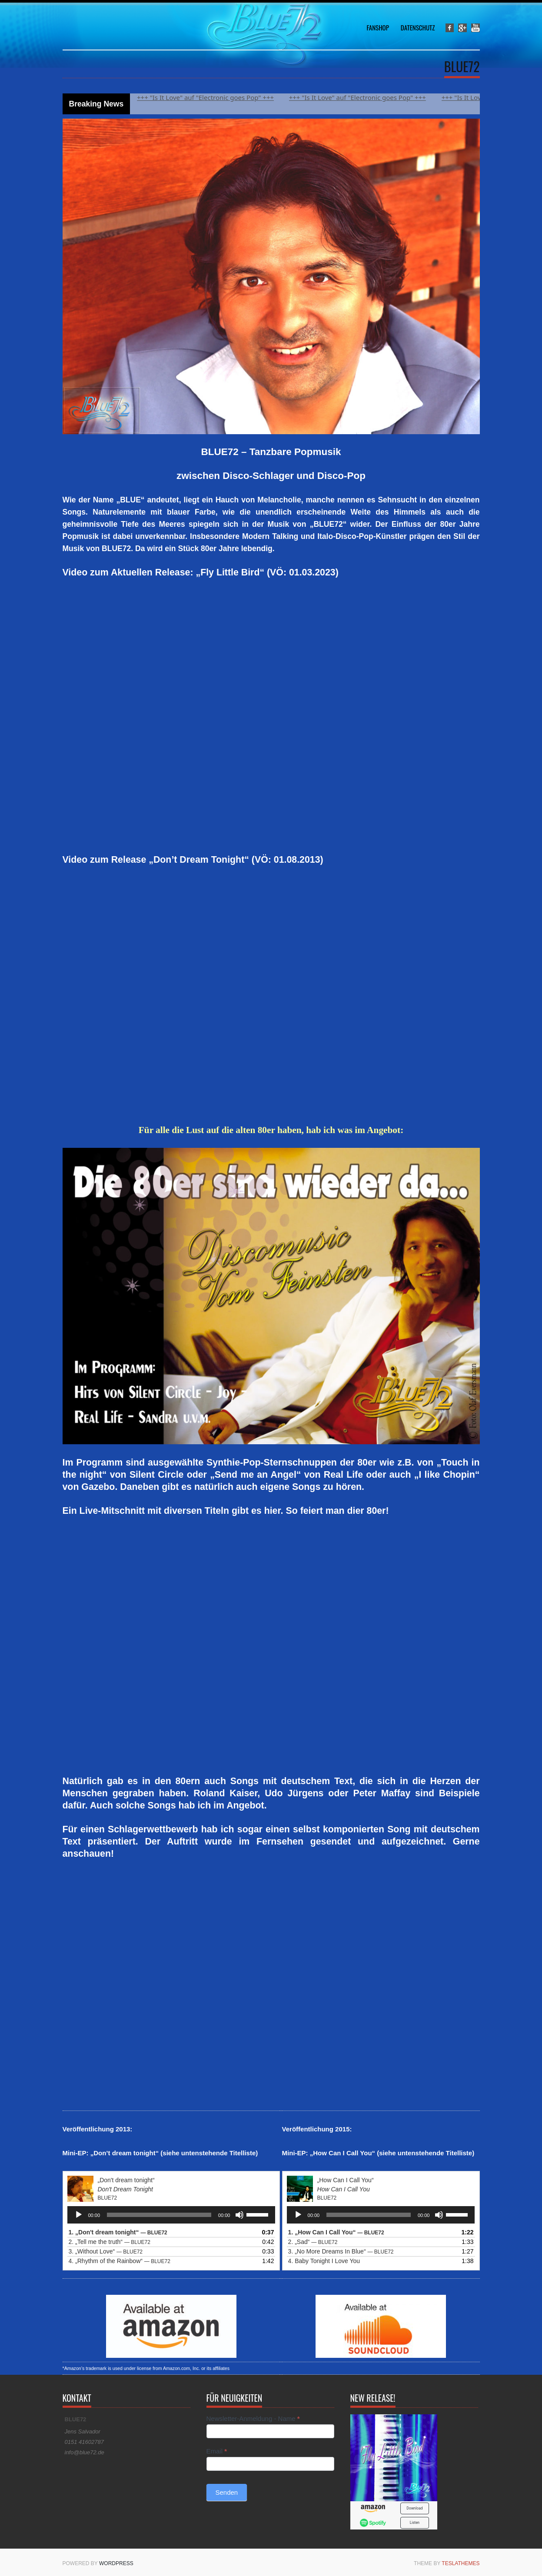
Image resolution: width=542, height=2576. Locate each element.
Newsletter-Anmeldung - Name (253, 2418)
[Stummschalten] (239, 2214)
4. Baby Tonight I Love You (324, 2260)
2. (109, 2241)
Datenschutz (418, 27)
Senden (227, 2492)
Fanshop (377, 27)
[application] (171, 2215)
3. (106, 2251)
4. (119, 2260)
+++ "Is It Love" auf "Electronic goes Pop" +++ (210, 97)
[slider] (159, 2215)
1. (118, 2232)
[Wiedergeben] (78, 2214)
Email (216, 2451)
